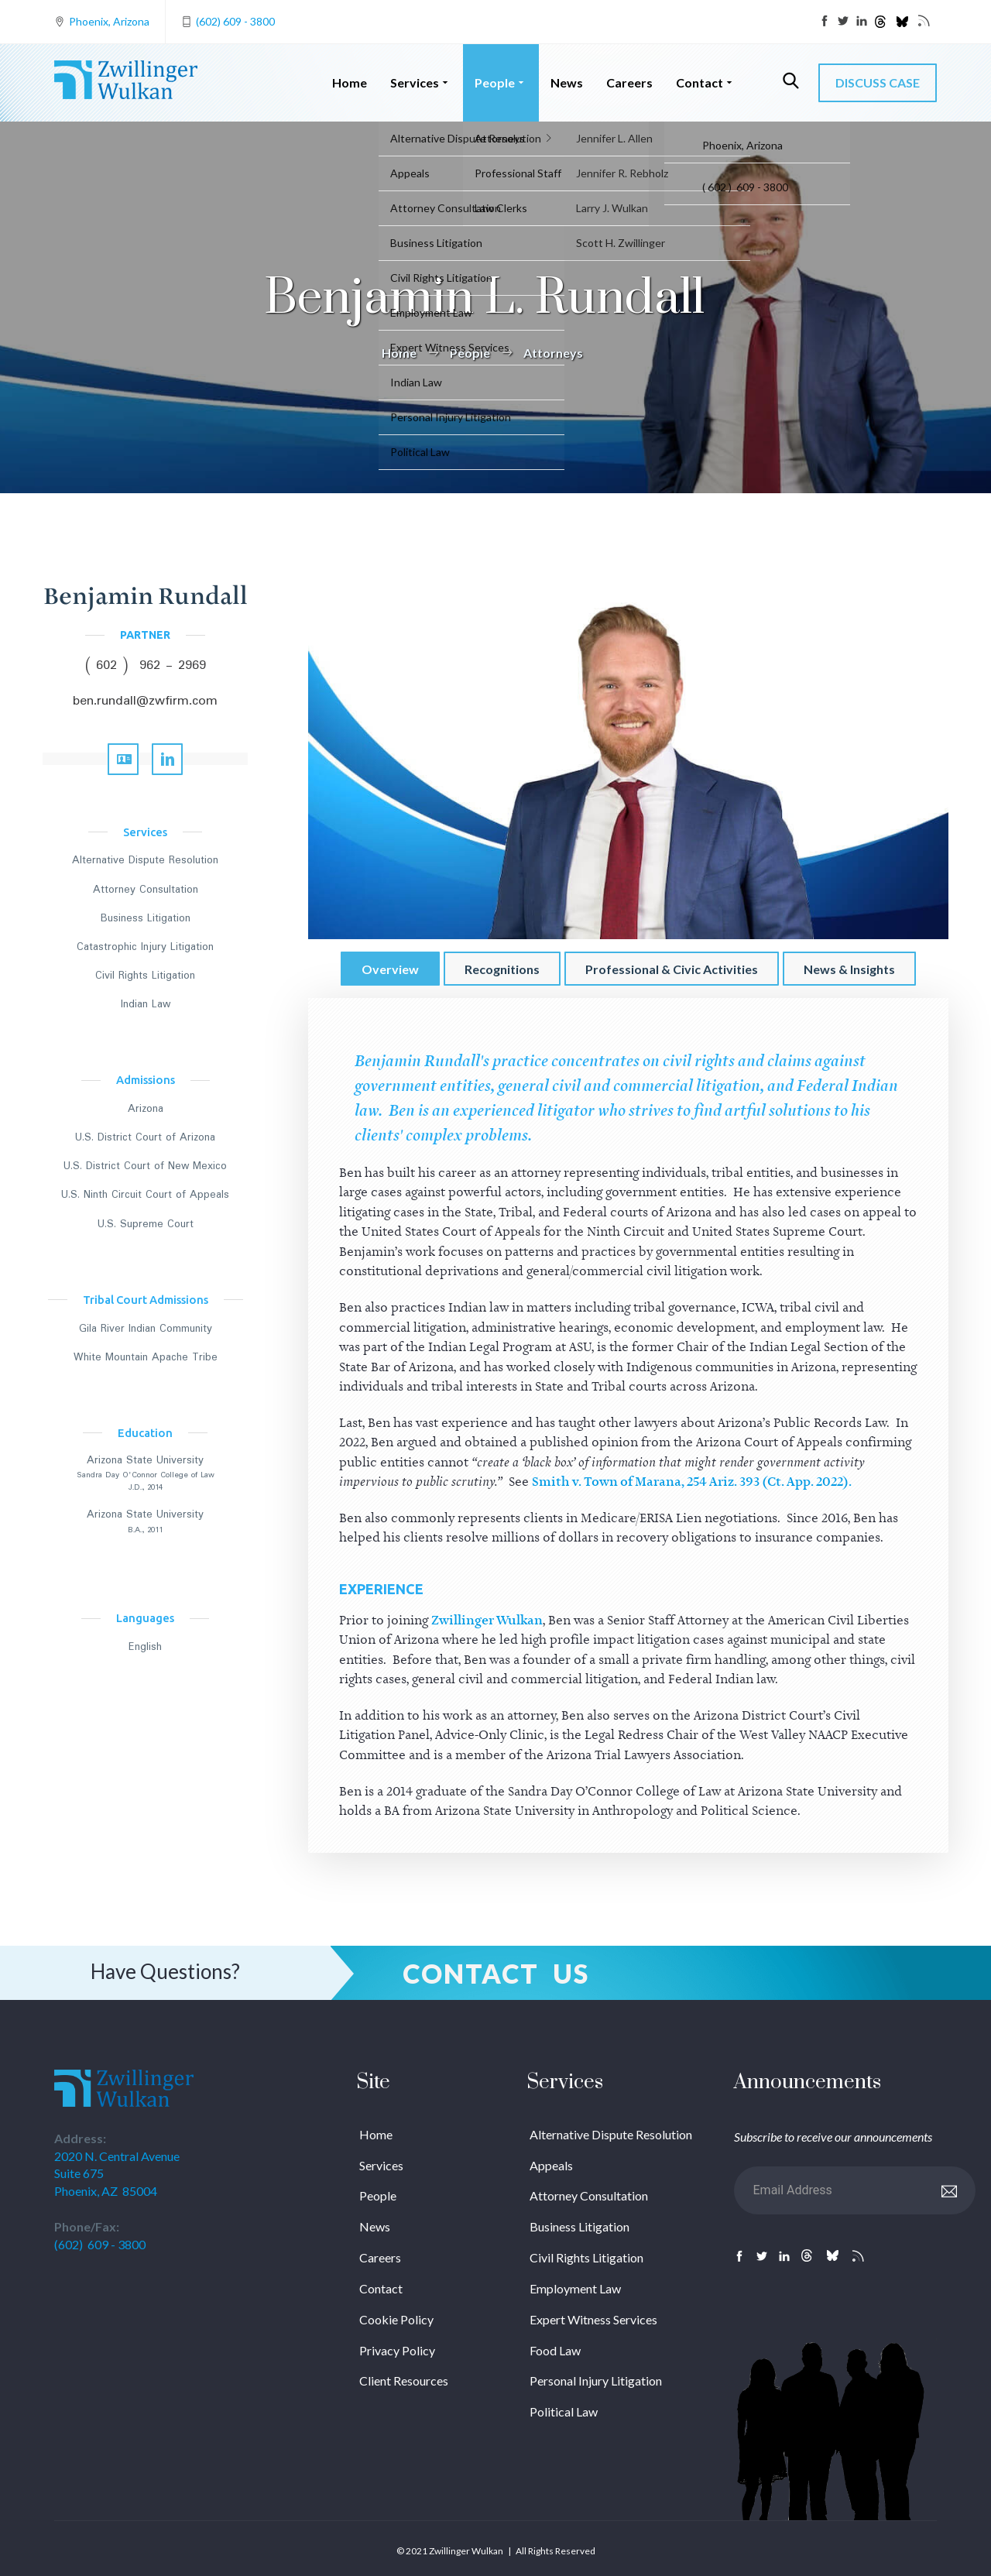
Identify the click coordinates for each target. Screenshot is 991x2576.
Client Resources (403, 2380)
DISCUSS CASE (877, 82)
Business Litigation (145, 918)
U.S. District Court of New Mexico (145, 1166)
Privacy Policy (397, 2350)
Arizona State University (145, 1460)
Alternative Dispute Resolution (145, 860)
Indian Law (145, 1004)
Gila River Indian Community (145, 1328)
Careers (629, 82)
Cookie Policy (396, 2319)
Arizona (145, 1108)
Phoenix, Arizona (109, 21)
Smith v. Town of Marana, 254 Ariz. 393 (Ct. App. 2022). (692, 1482)
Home (349, 82)
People (501, 82)
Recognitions (502, 969)
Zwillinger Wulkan (487, 1621)
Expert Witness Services (593, 2319)
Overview (390, 969)
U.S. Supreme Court (146, 1224)
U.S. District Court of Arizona (145, 1137)
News (566, 82)
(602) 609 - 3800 (235, 21)
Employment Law (575, 2288)
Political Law (564, 2411)
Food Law (555, 2350)
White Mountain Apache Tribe (146, 1357)
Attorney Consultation (145, 889)
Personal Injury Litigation (596, 2380)
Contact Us (496, 1973)
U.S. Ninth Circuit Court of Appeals (145, 1194)
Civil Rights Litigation (145, 975)
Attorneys (553, 352)
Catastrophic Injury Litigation (145, 946)
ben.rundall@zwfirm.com (145, 701)
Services (420, 82)
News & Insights (849, 969)
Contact (706, 82)
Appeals (551, 2165)
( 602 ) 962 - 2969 (145, 665)
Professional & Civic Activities (671, 969)
